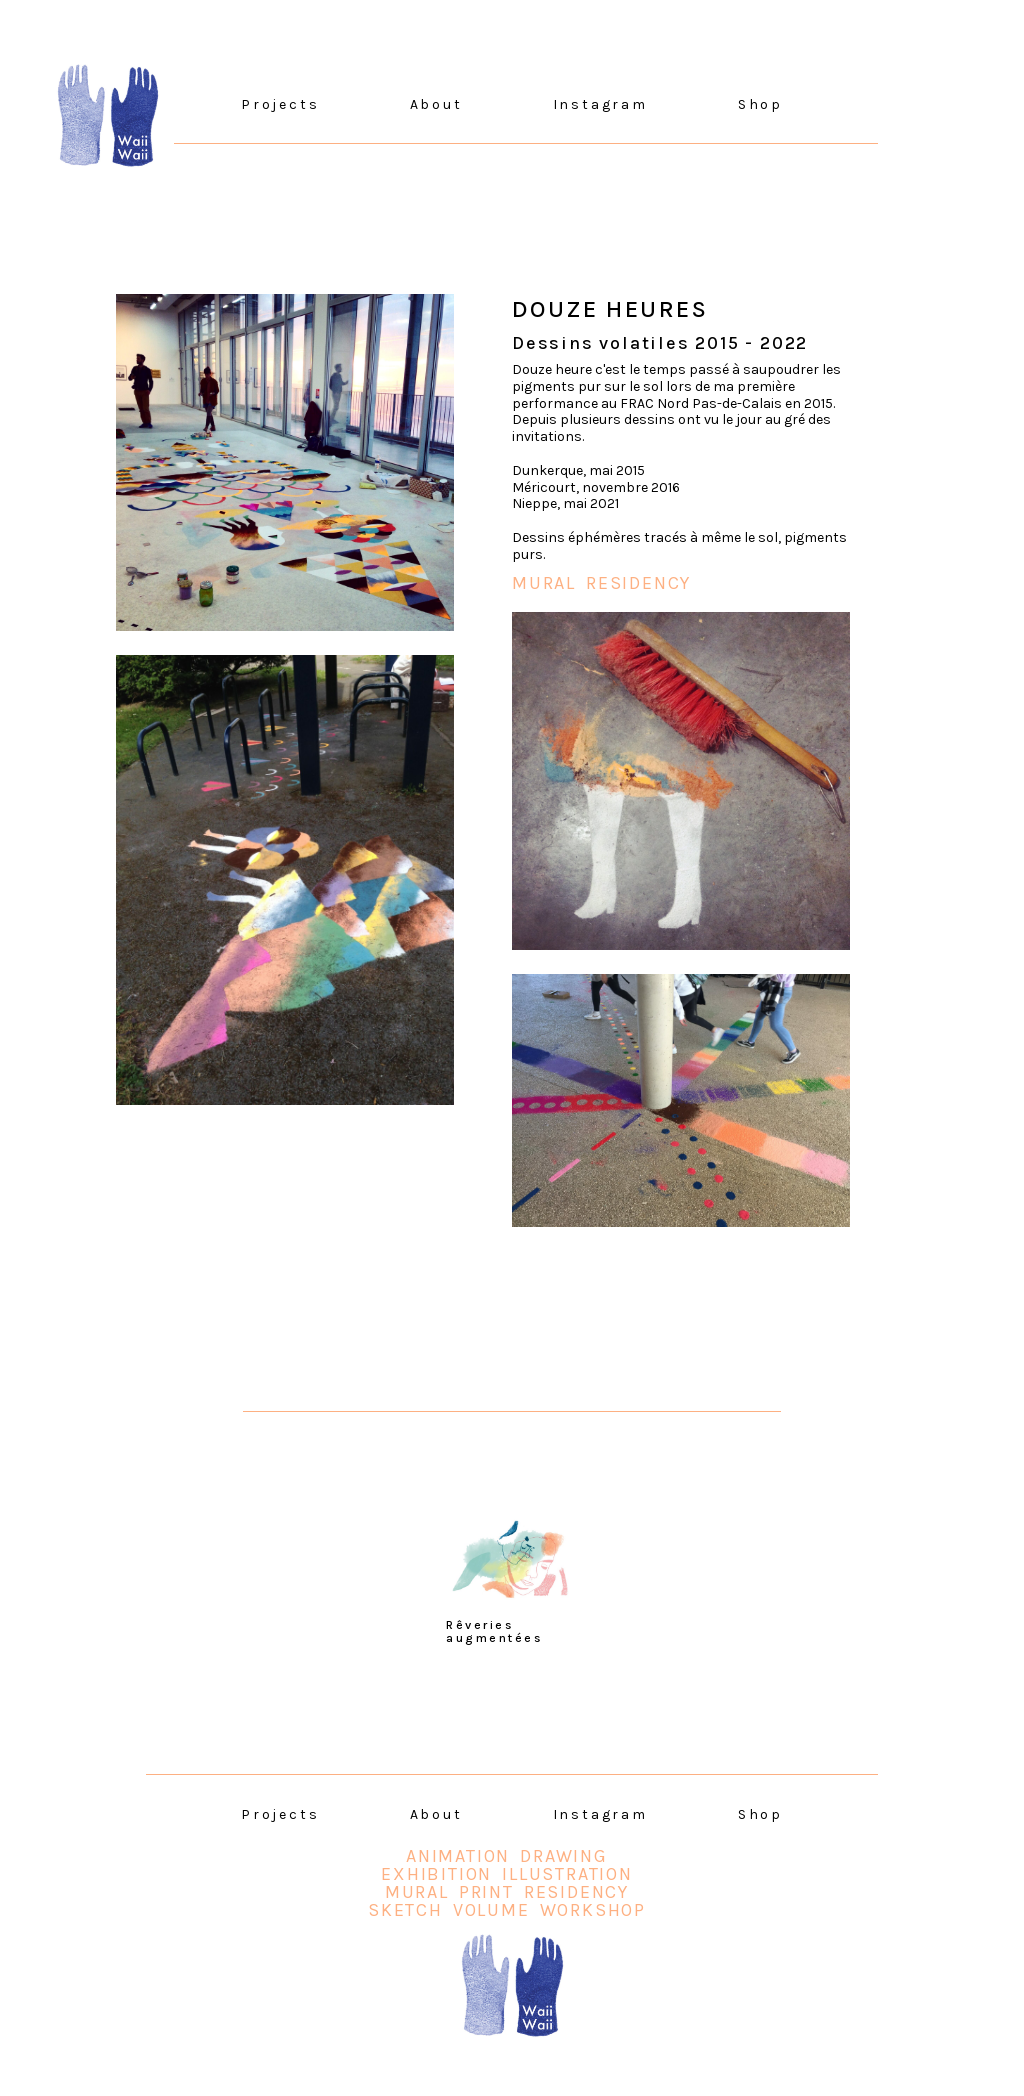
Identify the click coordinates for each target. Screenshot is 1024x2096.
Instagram (600, 104)
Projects (280, 104)
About (436, 104)
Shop (760, 104)
